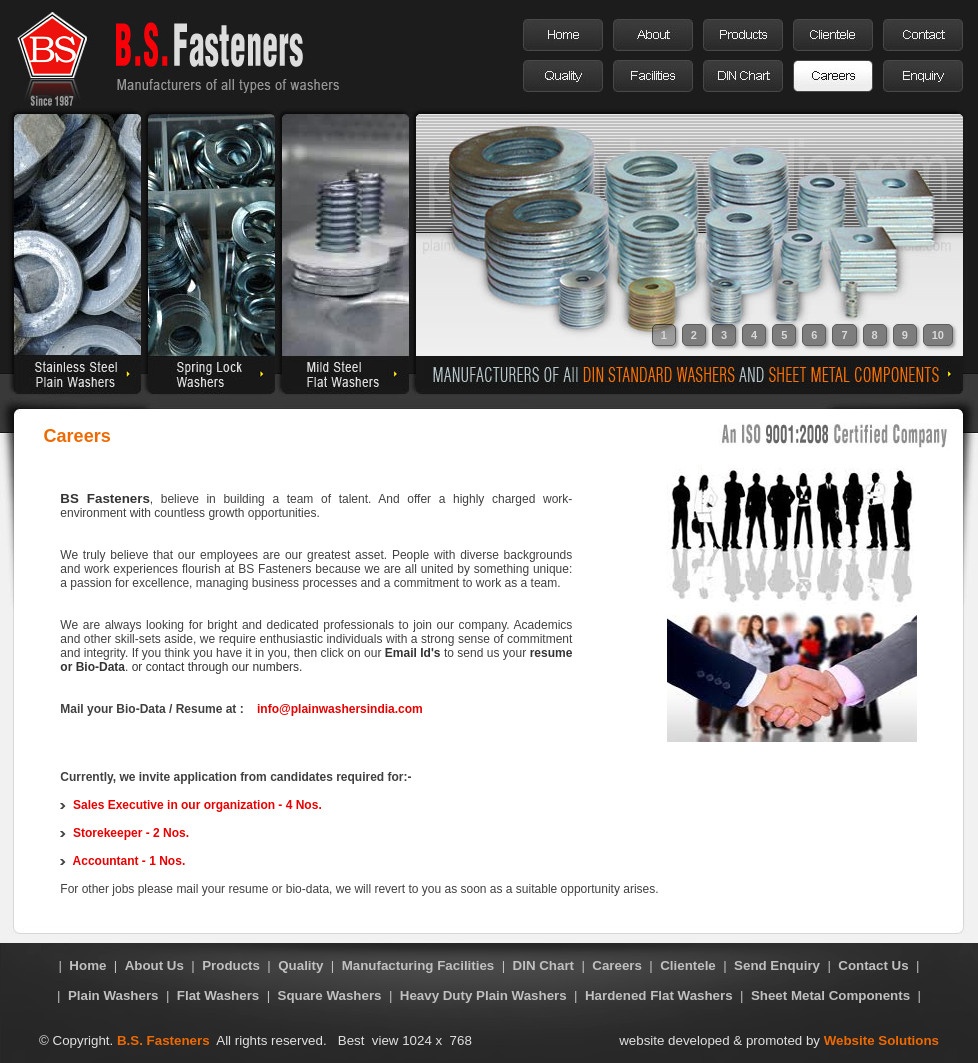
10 (938, 335)
